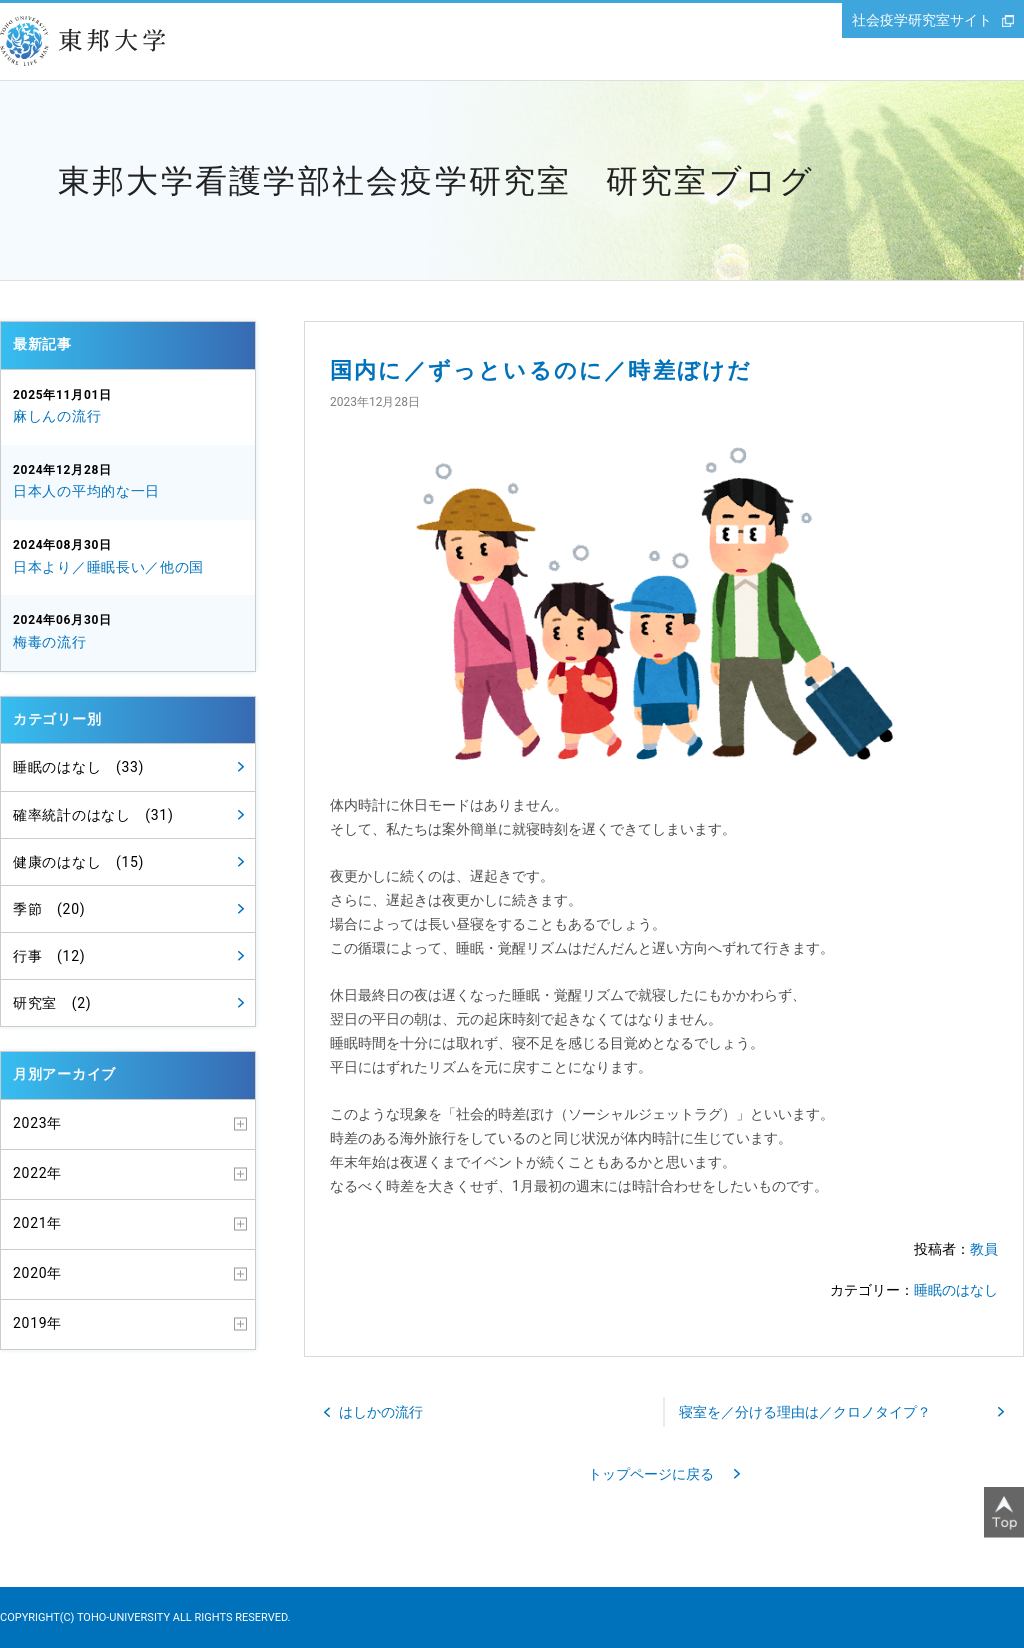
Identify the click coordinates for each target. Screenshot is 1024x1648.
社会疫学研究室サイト (922, 20)
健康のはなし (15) (78, 862)
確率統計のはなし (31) (93, 815)
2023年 (37, 1123)
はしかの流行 (381, 1412)
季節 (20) (49, 909)
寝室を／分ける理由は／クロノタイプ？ (805, 1412)
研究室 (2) (52, 1003)
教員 (984, 1249)
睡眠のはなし (956, 1290)
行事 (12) (49, 956)
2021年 (37, 1223)
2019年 (37, 1323)
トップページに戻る (651, 1474)
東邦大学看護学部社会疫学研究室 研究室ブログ (436, 181)
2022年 (37, 1173)
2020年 (37, 1273)
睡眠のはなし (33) (78, 767)
